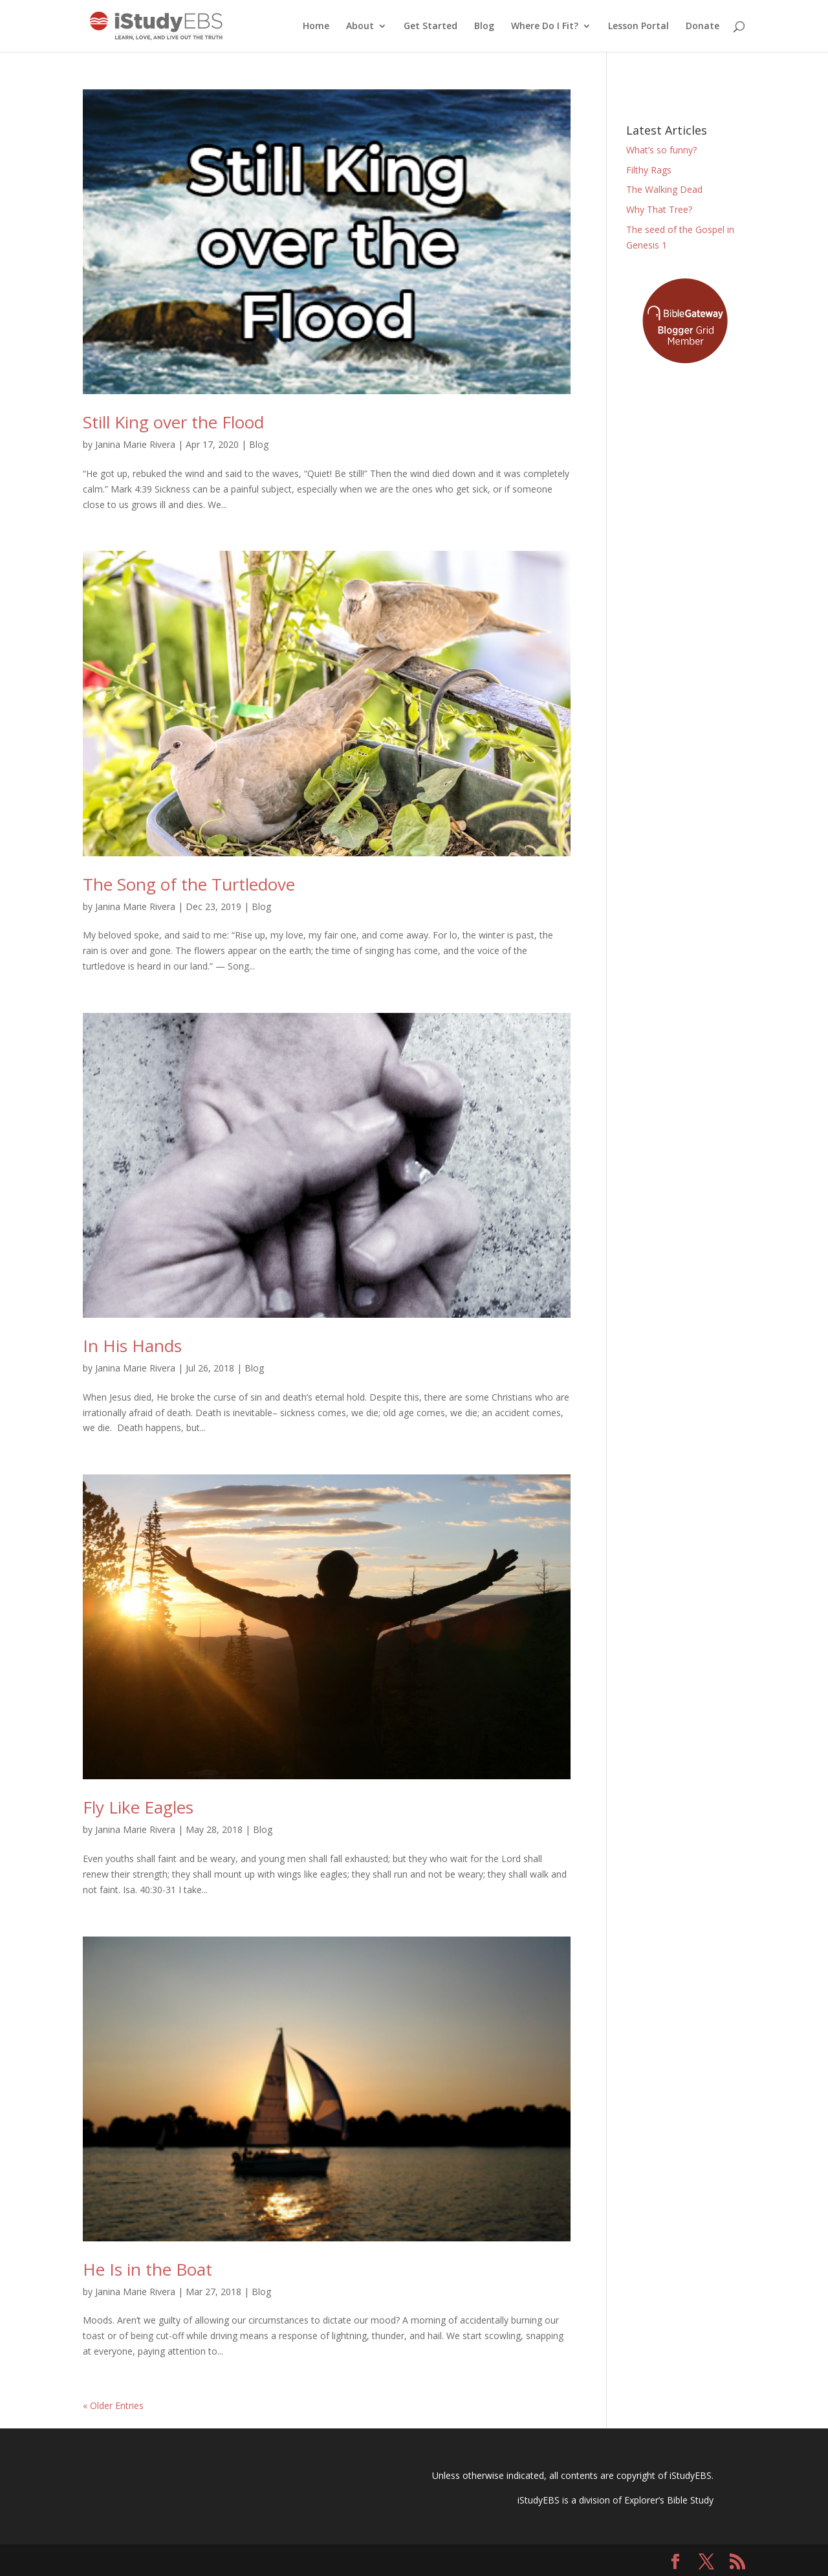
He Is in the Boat (147, 2269)
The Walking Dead (664, 189)
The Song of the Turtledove (189, 884)
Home (316, 26)
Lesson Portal (638, 26)
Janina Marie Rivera (135, 444)
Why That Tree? (659, 209)
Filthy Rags (648, 170)
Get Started (430, 26)
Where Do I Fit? (544, 26)
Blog (484, 26)
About (360, 26)
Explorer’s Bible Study (669, 2500)
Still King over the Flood (173, 422)
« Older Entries (113, 2405)
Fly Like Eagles (138, 1807)
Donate (702, 26)
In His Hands (132, 1345)
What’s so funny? (661, 150)
